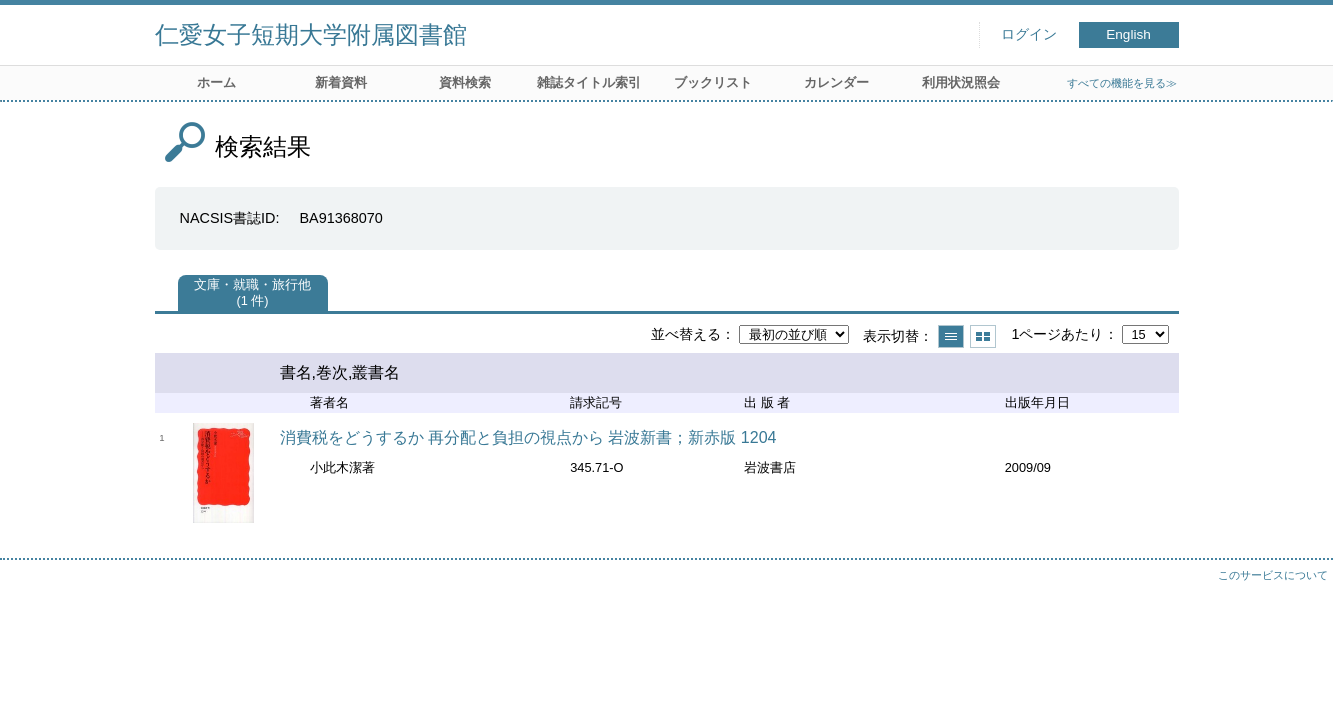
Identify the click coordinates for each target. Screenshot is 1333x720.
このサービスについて (1273, 575)
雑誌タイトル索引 (589, 82)
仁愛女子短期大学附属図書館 (311, 34)
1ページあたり (1057, 334)
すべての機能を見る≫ (1122, 83)
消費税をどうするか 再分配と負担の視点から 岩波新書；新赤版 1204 (528, 437)
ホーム (216, 82)
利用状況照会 (961, 82)
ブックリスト (713, 82)
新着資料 (341, 82)
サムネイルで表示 (983, 336)
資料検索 (465, 82)
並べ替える (686, 334)
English (1128, 34)
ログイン (1029, 34)
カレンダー (836, 82)
